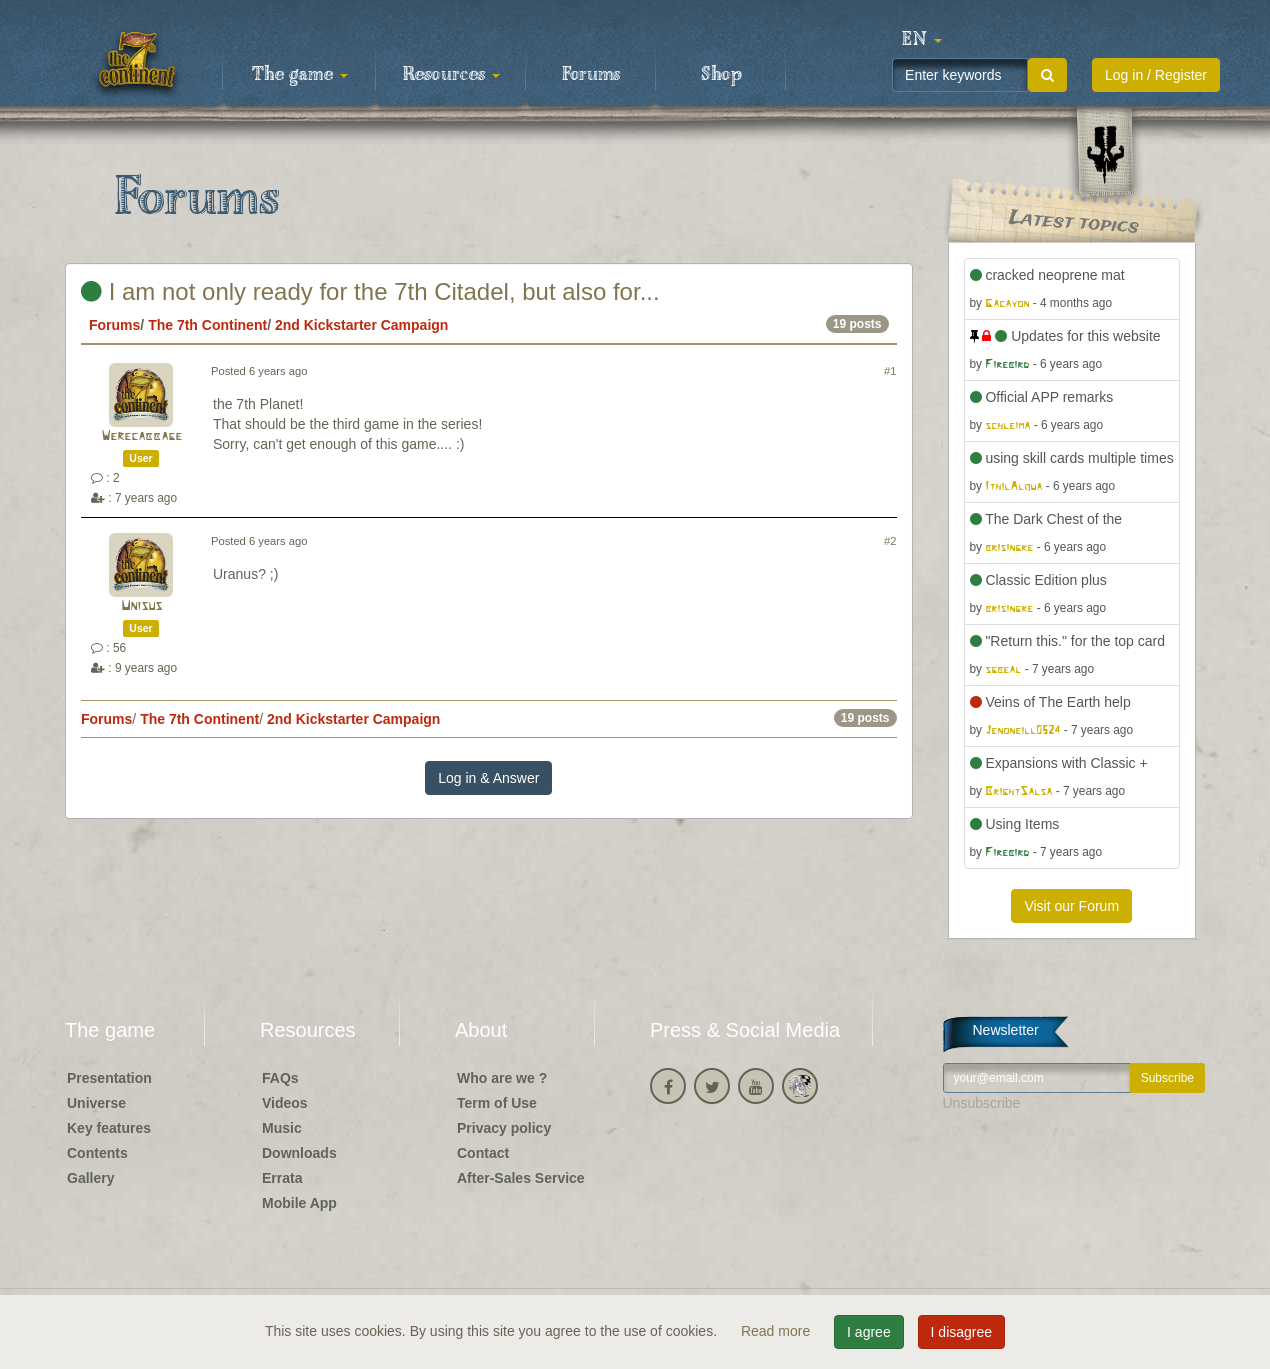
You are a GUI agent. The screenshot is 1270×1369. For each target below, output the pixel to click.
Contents (97, 1153)
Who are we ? (502, 1078)
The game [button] (300, 75)
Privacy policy (504, 1128)
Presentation (109, 1078)
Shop (721, 75)
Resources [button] (451, 75)
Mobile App (299, 1203)
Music (282, 1128)
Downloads (299, 1153)
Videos (285, 1103)
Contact (483, 1153)
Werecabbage (141, 436)
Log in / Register (1156, 75)
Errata (282, 1178)
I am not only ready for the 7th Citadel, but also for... (370, 291)
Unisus (141, 606)
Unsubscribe (982, 1103)
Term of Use (497, 1103)
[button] (922, 40)
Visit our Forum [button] (1071, 906)
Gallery (90, 1178)
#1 (890, 371)
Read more (777, 1331)
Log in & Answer (488, 778)
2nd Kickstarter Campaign (362, 325)
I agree (869, 1332)
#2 (890, 541)
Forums (591, 75)
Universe (96, 1103)
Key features (109, 1128)
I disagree (961, 1332)
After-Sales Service (521, 1178)
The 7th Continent (207, 325)
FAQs (280, 1078)
